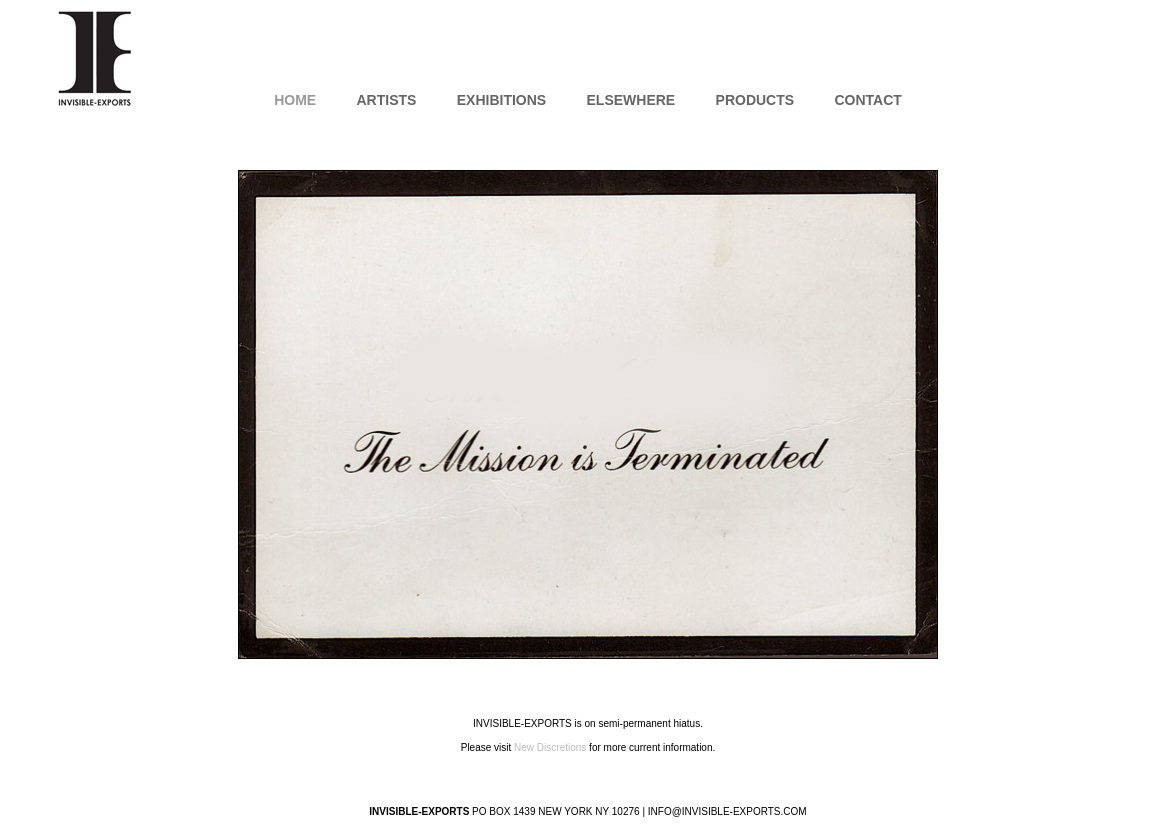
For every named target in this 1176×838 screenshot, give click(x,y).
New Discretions (550, 747)
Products (755, 100)
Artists (386, 100)
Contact (867, 100)
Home (295, 100)
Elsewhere (631, 100)
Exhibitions (501, 100)
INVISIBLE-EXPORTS (95, 58)
